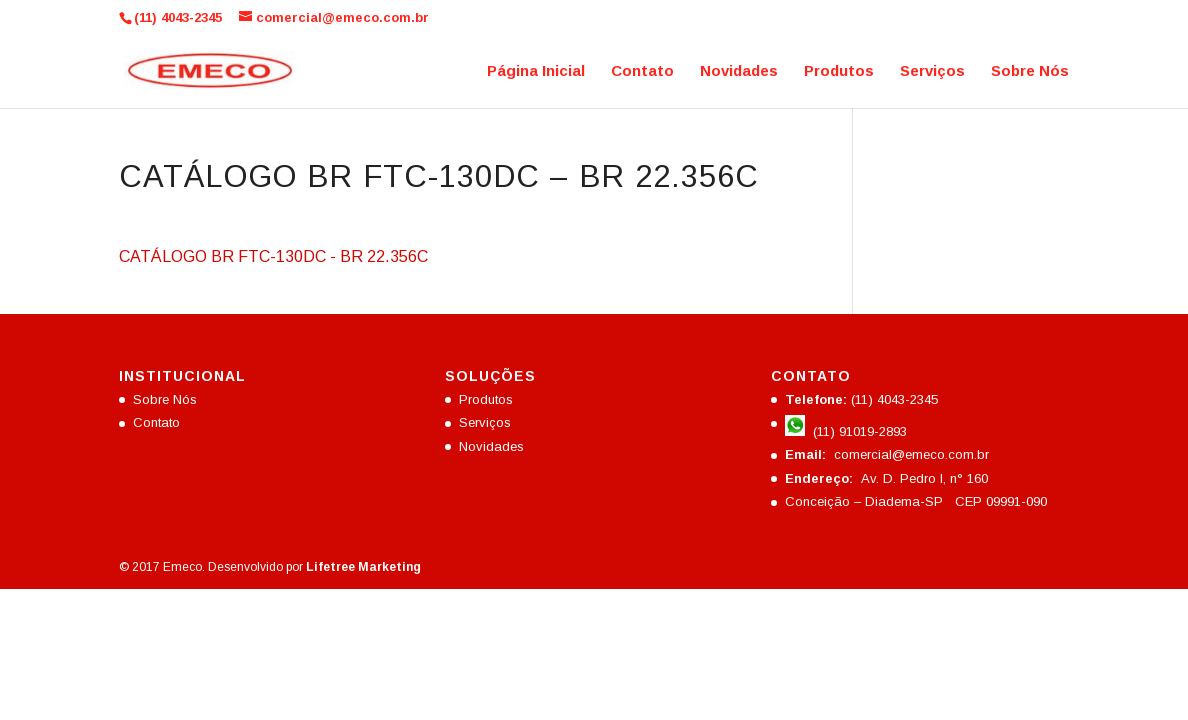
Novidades (739, 71)
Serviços (932, 71)
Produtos (839, 71)
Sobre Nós (1030, 71)
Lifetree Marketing (363, 567)
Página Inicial (536, 71)
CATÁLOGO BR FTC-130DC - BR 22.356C (273, 256)
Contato (642, 71)
